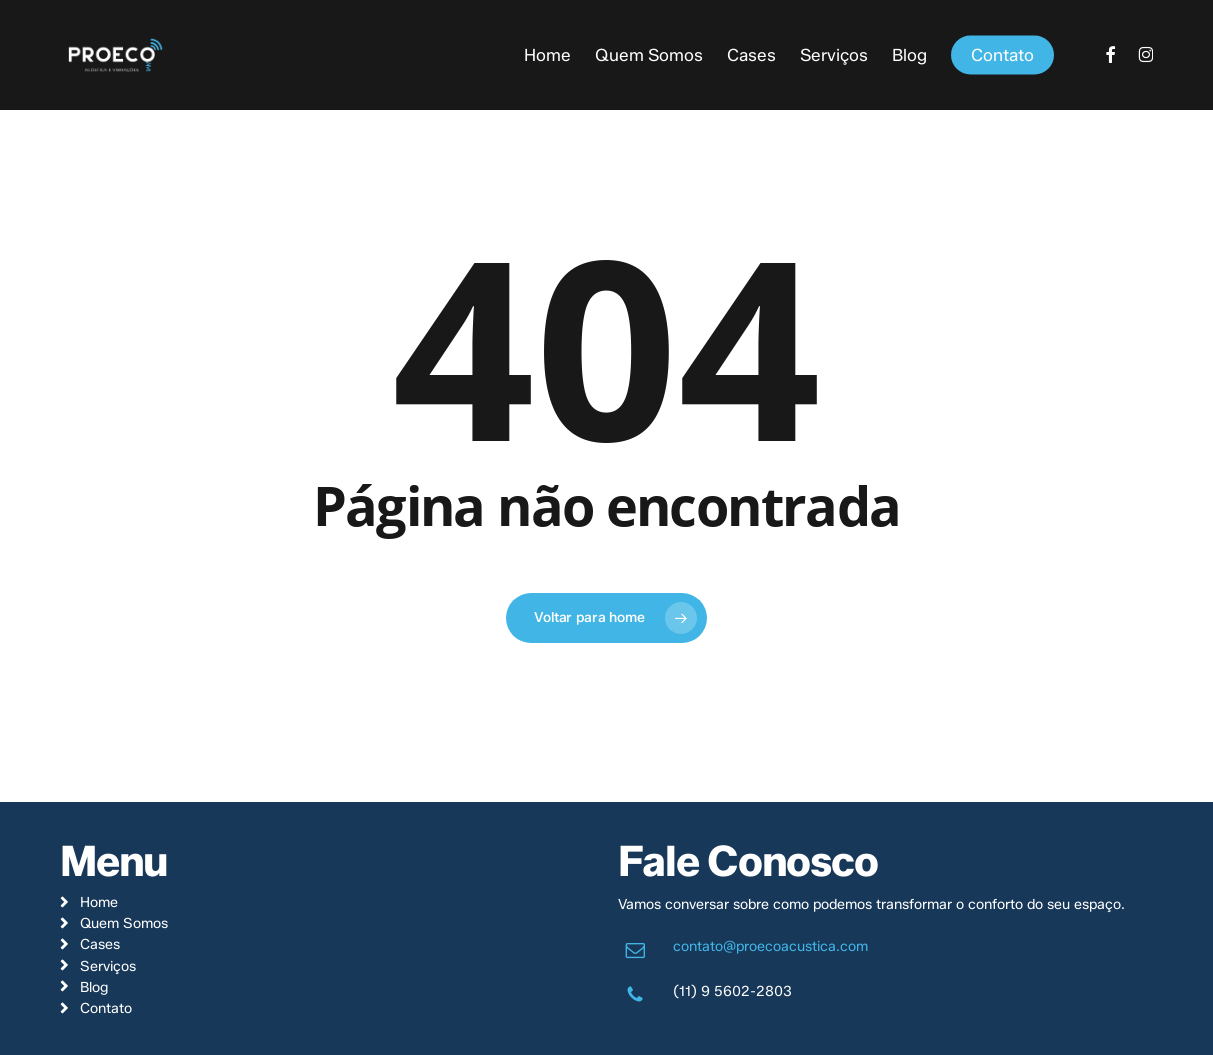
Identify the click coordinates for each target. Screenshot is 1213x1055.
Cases (100, 944)
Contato (106, 1008)
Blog (94, 987)
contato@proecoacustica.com (770, 946)
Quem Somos (124, 923)
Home (99, 902)
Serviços (108, 966)
